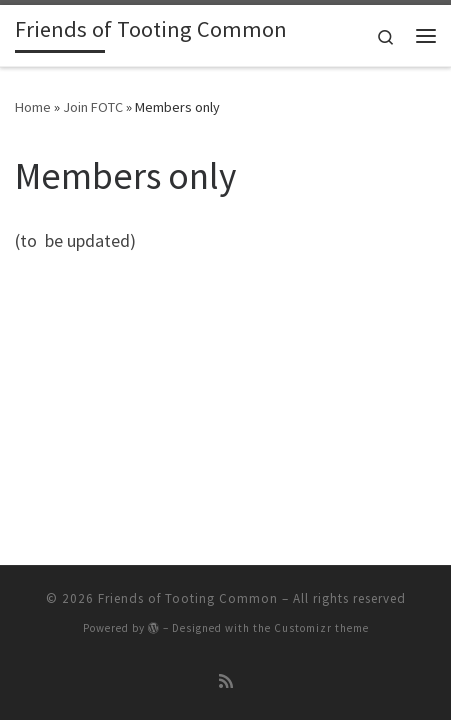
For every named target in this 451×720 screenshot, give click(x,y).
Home (33, 107)
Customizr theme (321, 628)
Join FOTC (93, 107)
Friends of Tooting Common (188, 598)
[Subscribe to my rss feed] (226, 681)
